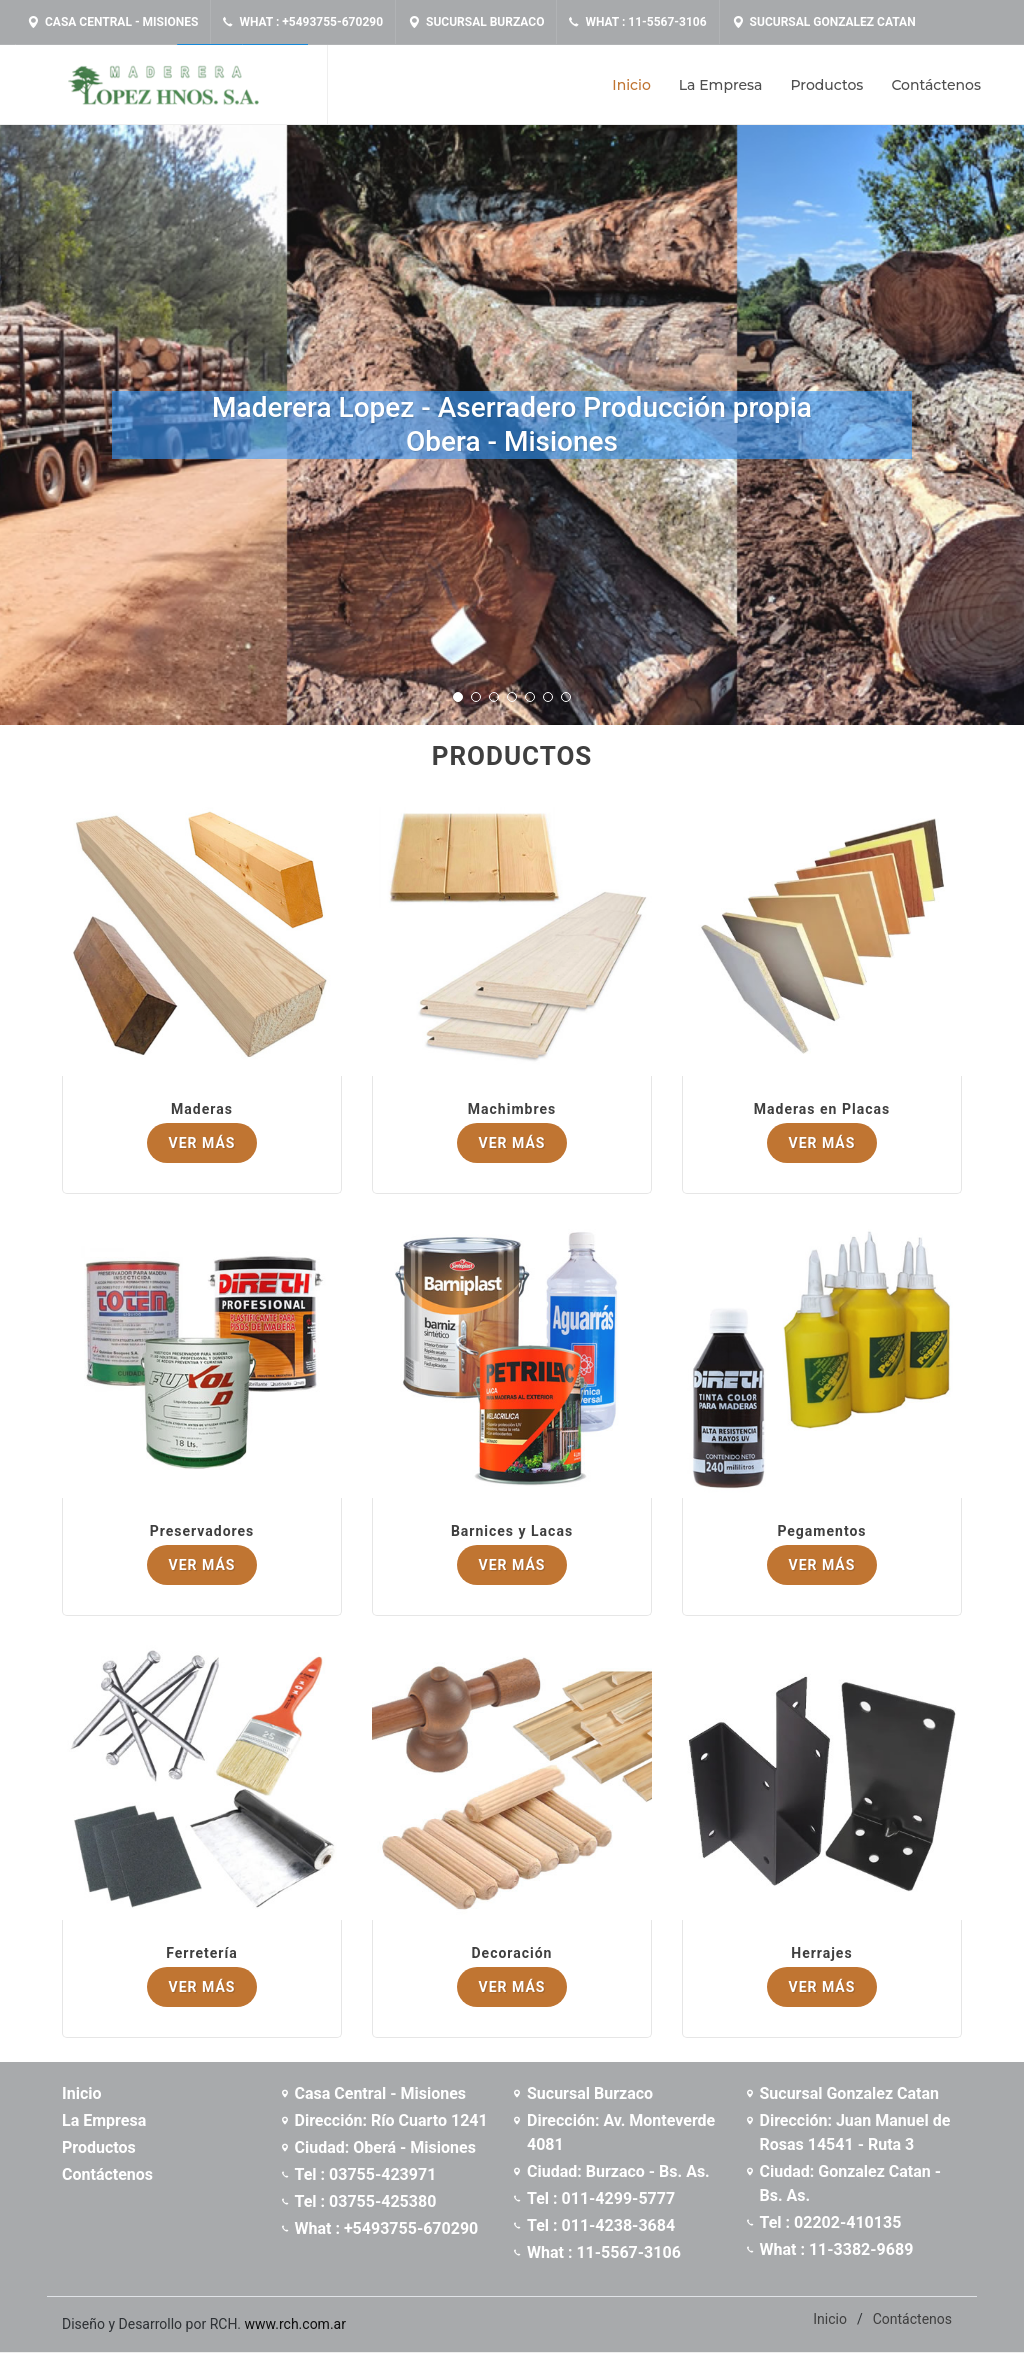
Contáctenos (912, 2319)
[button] (458, 697)
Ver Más (202, 1143)
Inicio (830, 2319)
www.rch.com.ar (295, 2324)
